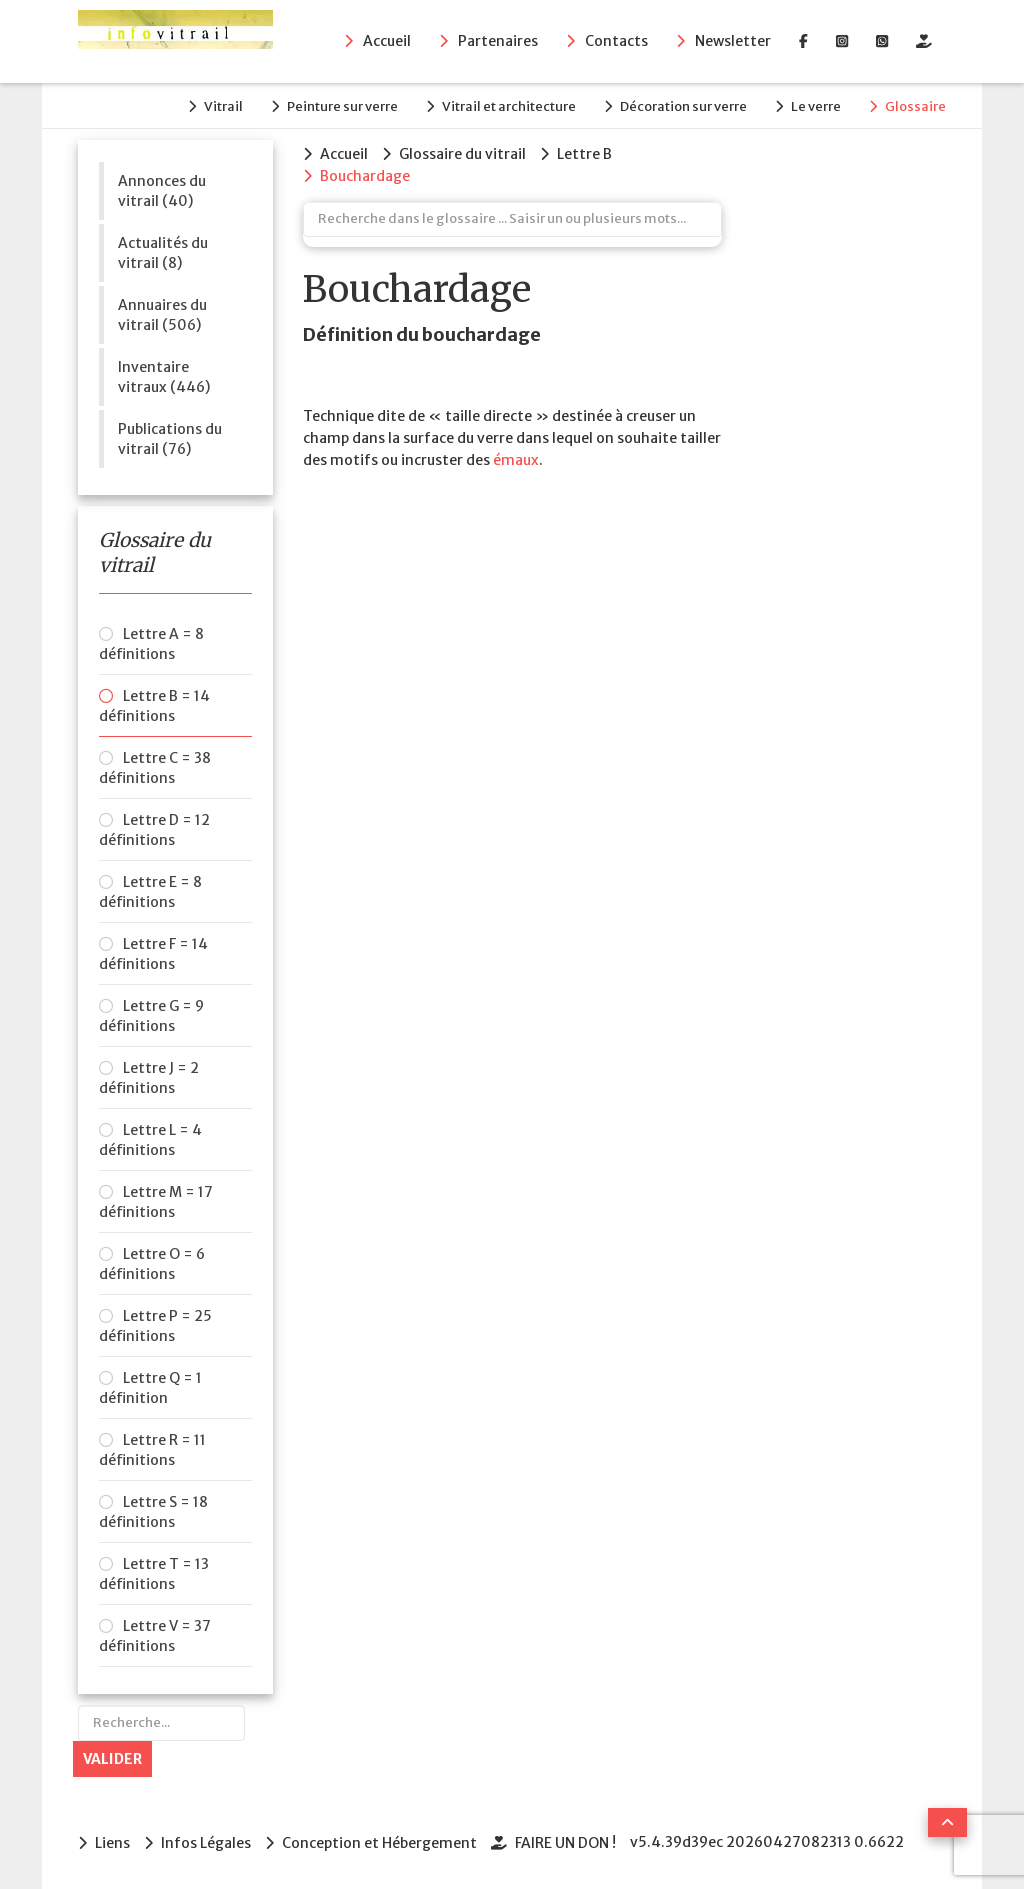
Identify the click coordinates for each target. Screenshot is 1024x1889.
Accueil (387, 41)
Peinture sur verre (342, 106)
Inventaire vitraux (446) (164, 377)
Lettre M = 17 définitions (156, 1202)
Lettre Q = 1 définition (150, 1388)
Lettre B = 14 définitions (154, 706)
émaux (516, 460)
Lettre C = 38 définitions (155, 768)
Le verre (816, 106)
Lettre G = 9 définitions (151, 1016)
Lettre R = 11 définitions (152, 1450)
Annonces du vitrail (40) (162, 191)
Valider (112, 1759)
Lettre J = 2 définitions (149, 1078)
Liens (112, 1843)
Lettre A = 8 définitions (151, 644)
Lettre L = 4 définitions (150, 1140)
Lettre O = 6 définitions (152, 1264)
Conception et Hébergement (379, 1843)
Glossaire (915, 106)
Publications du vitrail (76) (170, 439)
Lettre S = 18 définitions (153, 1512)
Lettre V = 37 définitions (155, 1636)
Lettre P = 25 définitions (155, 1326)
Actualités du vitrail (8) (163, 253)
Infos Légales (206, 1843)
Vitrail (223, 106)
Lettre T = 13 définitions (154, 1574)
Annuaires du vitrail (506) (162, 315)
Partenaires (498, 41)
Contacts (616, 41)
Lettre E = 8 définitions (150, 892)
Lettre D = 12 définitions (154, 830)
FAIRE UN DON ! (565, 1843)
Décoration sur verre (683, 106)
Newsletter (733, 41)
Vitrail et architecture (509, 106)
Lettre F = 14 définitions (153, 954)
